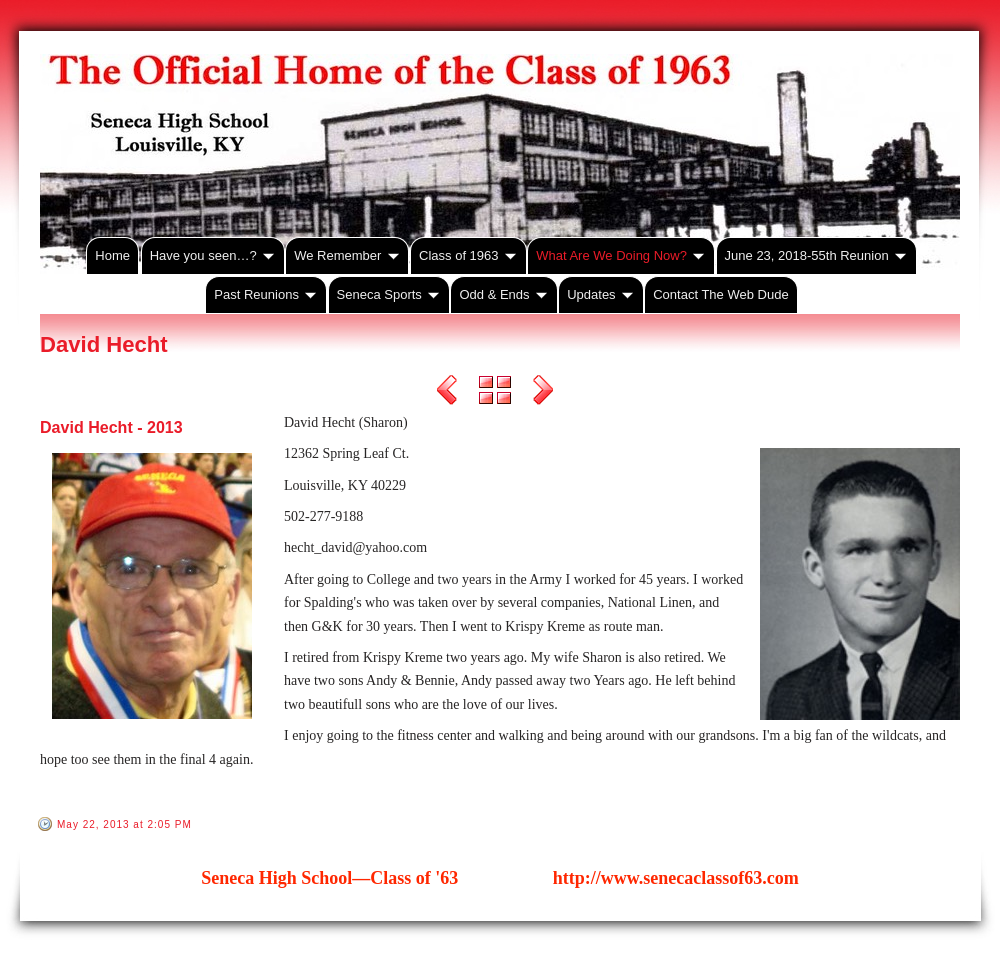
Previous (447, 393)
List (495, 393)
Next (543, 393)
